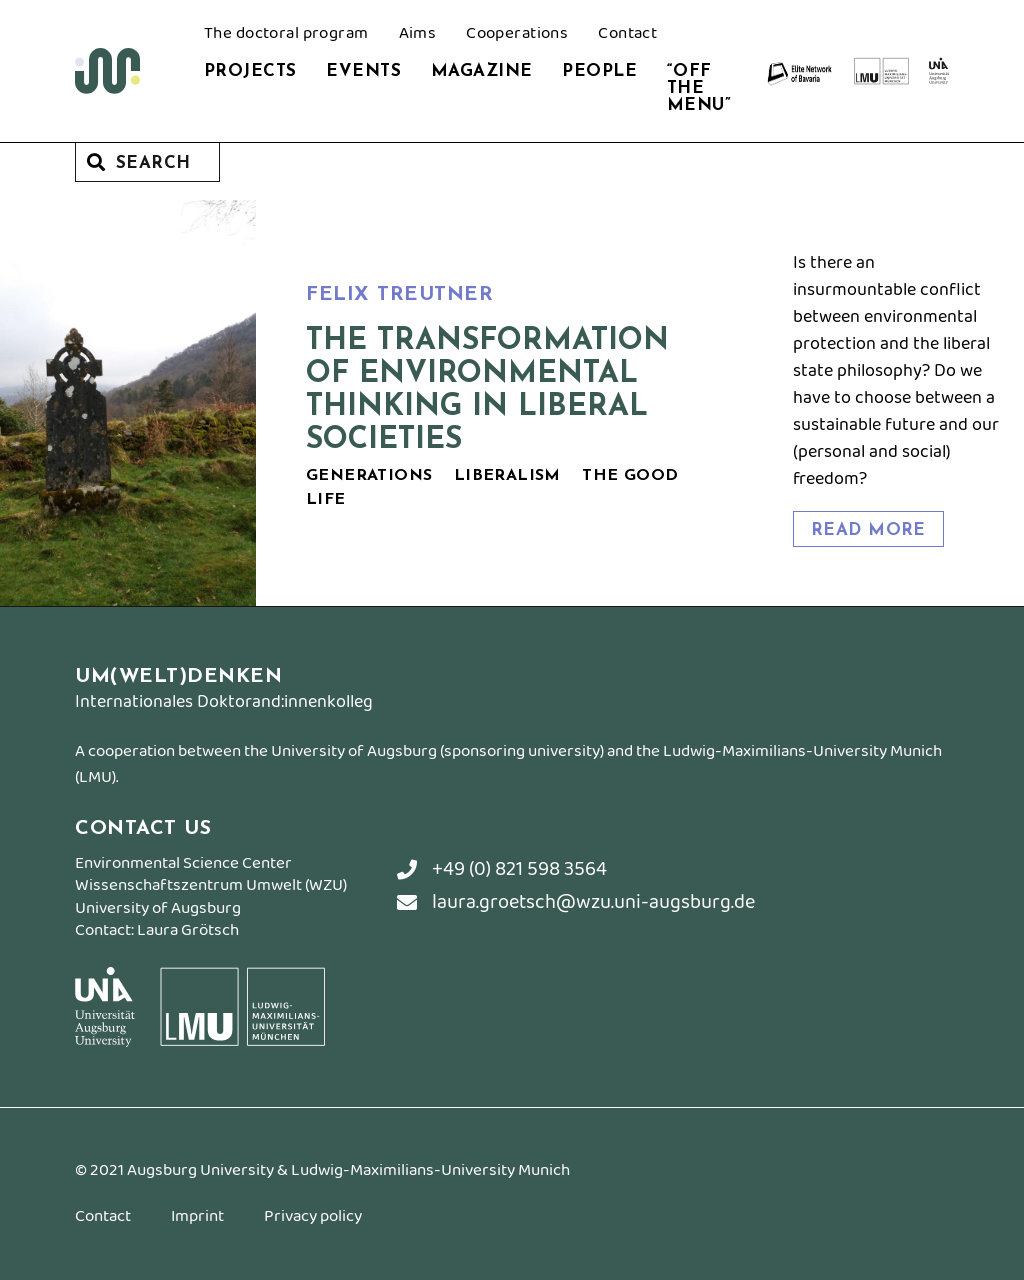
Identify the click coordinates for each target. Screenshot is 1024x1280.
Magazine (481, 71)
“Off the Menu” (699, 88)
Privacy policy (313, 1219)
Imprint (197, 1219)
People (599, 71)
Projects (250, 71)
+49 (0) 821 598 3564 (502, 869)
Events (363, 71)
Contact (627, 35)
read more (868, 530)
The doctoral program (286, 35)
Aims (418, 35)
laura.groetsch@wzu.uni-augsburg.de (576, 902)
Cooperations (517, 35)
